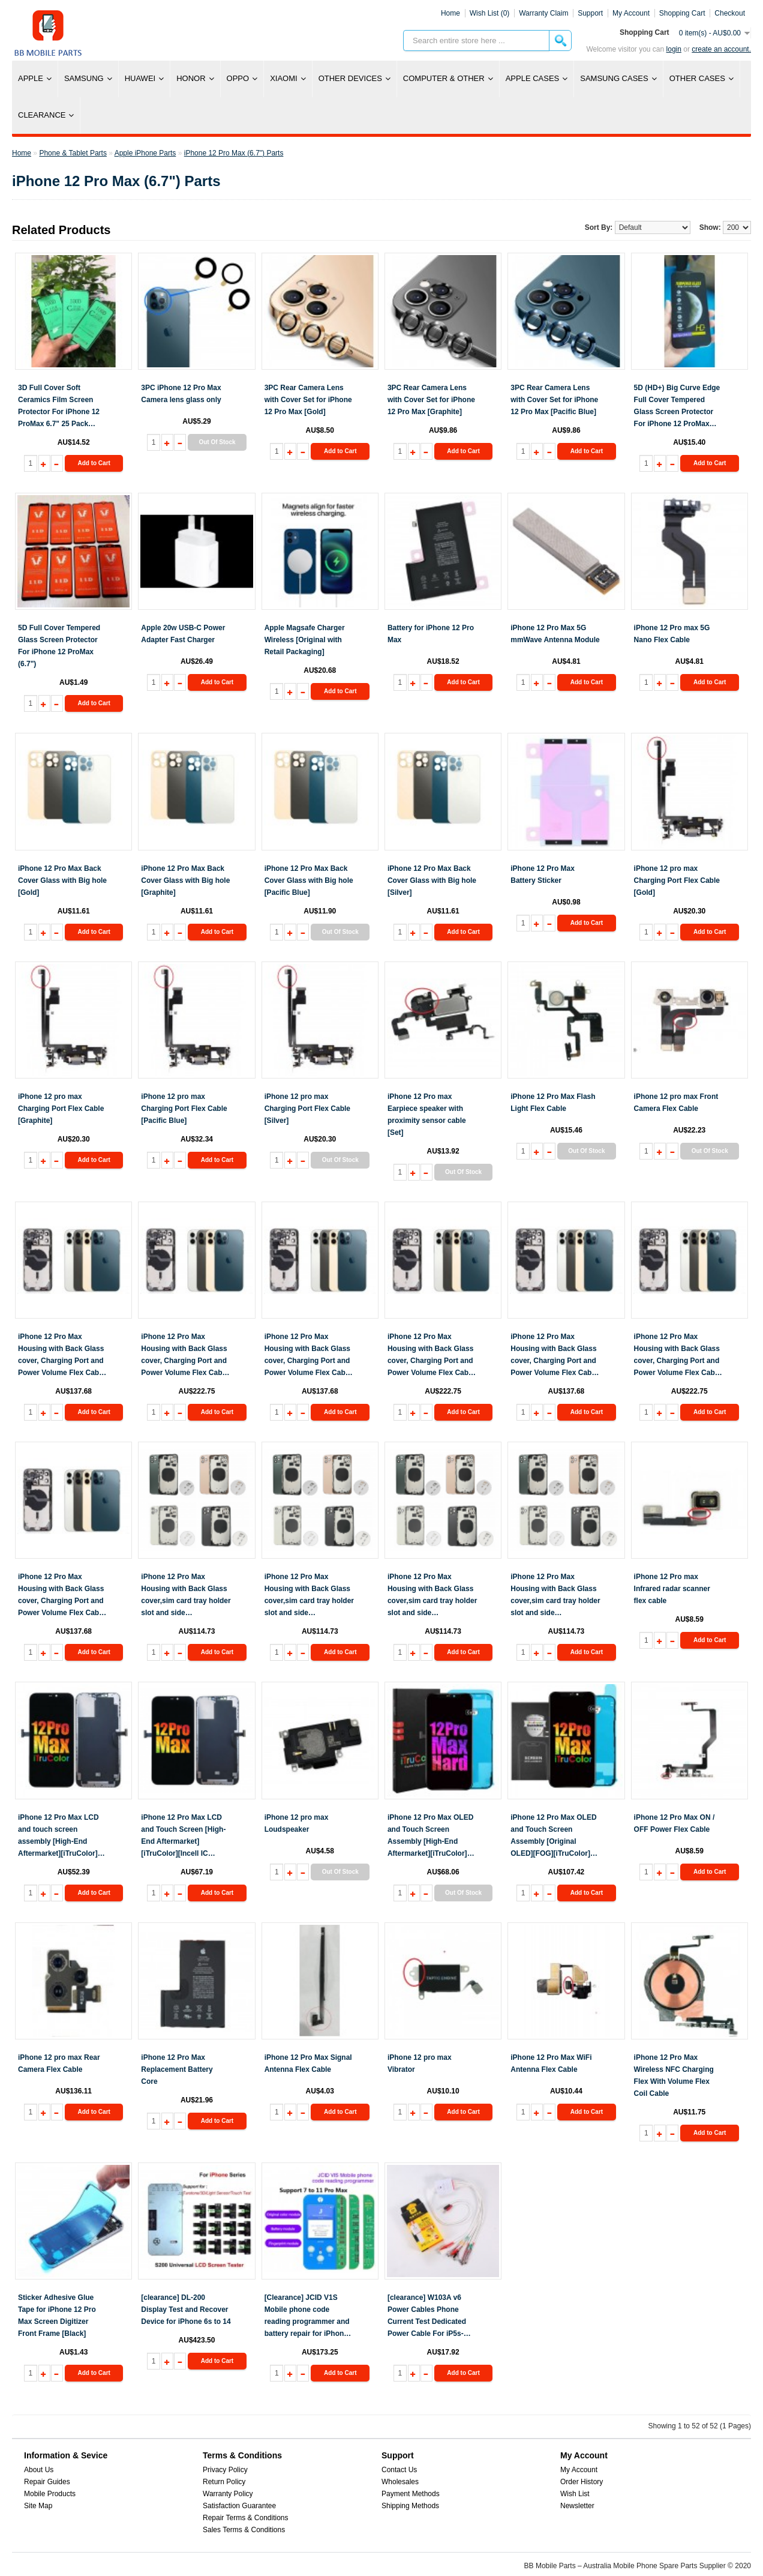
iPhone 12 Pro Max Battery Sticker (542, 874)
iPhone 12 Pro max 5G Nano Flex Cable (672, 634)
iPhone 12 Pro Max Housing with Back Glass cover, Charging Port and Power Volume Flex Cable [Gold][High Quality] (184, 1355)
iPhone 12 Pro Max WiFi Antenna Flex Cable (550, 2063)
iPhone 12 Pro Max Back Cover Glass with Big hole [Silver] (431, 880)
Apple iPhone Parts (145, 153)
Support (590, 13)
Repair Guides (47, 2482)
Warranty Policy (228, 2494)
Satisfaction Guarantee (239, 2506)
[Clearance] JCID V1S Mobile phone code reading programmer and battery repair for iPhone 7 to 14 (309, 2316)
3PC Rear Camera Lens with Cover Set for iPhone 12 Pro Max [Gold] (308, 400)
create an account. (721, 49)
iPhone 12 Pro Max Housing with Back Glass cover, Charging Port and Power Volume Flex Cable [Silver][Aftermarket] (61, 1595)
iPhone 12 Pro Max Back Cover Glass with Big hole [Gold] (62, 880)
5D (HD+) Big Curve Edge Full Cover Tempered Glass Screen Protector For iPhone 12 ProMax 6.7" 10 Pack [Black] (677, 407)
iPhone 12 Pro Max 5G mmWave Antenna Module (554, 634)
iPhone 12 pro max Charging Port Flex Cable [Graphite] (61, 1108)
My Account (578, 2470)
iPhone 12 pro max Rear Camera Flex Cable (59, 2063)
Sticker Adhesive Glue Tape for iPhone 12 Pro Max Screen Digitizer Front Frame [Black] (57, 2315)
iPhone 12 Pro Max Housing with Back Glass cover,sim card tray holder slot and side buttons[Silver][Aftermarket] (555, 1595)
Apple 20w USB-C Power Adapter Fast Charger (183, 634)
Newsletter (577, 2506)
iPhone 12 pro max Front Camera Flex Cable (676, 1102)
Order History (581, 2482)
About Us (38, 2470)
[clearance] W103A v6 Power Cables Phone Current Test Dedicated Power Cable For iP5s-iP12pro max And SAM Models (426, 2316)
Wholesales (400, 2482)
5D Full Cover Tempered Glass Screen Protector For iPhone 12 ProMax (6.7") (59, 646)
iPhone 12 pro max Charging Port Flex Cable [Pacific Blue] (184, 1108)
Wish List (575, 2494)
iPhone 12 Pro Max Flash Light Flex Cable (552, 1102)
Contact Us (399, 2470)
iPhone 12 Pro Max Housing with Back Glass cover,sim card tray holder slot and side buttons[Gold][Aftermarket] (309, 1595)
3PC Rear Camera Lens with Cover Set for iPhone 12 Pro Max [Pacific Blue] (554, 400)
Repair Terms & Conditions (246, 2518)
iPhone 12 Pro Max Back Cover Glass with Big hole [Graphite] (185, 880)
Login (673, 49)
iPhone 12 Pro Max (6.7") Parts (234, 153)
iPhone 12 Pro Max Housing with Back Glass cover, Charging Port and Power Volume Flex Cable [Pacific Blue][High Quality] (677, 1355)
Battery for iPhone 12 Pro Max (430, 634)
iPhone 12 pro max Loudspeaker (297, 1823)
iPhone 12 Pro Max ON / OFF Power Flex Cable (674, 1823)
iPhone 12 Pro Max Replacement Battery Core (176, 2069)
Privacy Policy (225, 2470)
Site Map (38, 2506)
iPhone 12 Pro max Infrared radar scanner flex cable (672, 1588)
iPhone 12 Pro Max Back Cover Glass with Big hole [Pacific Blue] (309, 880)
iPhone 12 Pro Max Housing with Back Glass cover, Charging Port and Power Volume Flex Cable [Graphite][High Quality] (430, 1355)
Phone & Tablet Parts (73, 153)
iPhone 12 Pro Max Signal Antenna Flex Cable (308, 2063)
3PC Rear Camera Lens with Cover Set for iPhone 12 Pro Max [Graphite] (431, 400)
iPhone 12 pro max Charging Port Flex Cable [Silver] (307, 1108)
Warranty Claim (543, 13)
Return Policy (224, 2482)
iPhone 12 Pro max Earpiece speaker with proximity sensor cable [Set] (426, 1114)
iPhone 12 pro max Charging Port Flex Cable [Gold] (677, 880)
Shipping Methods (410, 2506)
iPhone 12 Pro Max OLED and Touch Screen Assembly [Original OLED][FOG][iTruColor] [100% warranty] (553, 1836)
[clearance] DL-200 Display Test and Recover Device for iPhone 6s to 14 (185, 2309)
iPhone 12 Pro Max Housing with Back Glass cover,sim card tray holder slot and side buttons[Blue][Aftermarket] (185, 1595)
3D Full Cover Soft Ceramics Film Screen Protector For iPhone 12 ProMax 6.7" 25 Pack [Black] (59, 407)
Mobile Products (50, 2494)
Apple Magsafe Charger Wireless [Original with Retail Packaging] (305, 640)
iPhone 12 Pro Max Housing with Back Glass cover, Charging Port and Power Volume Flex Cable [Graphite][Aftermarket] (308, 1355)
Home (450, 13)
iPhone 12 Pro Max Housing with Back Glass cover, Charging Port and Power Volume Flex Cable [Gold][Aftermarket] (61, 1355)
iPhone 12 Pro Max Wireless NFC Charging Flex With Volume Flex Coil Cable (674, 2075)
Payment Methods (411, 2494)
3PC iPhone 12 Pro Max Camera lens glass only (181, 394)
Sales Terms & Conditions (244, 2530)
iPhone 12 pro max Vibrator (419, 2063)
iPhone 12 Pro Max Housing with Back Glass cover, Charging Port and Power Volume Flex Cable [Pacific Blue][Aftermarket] (553, 1355)
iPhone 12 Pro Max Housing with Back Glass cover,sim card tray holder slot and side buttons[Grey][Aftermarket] (432, 1595)
